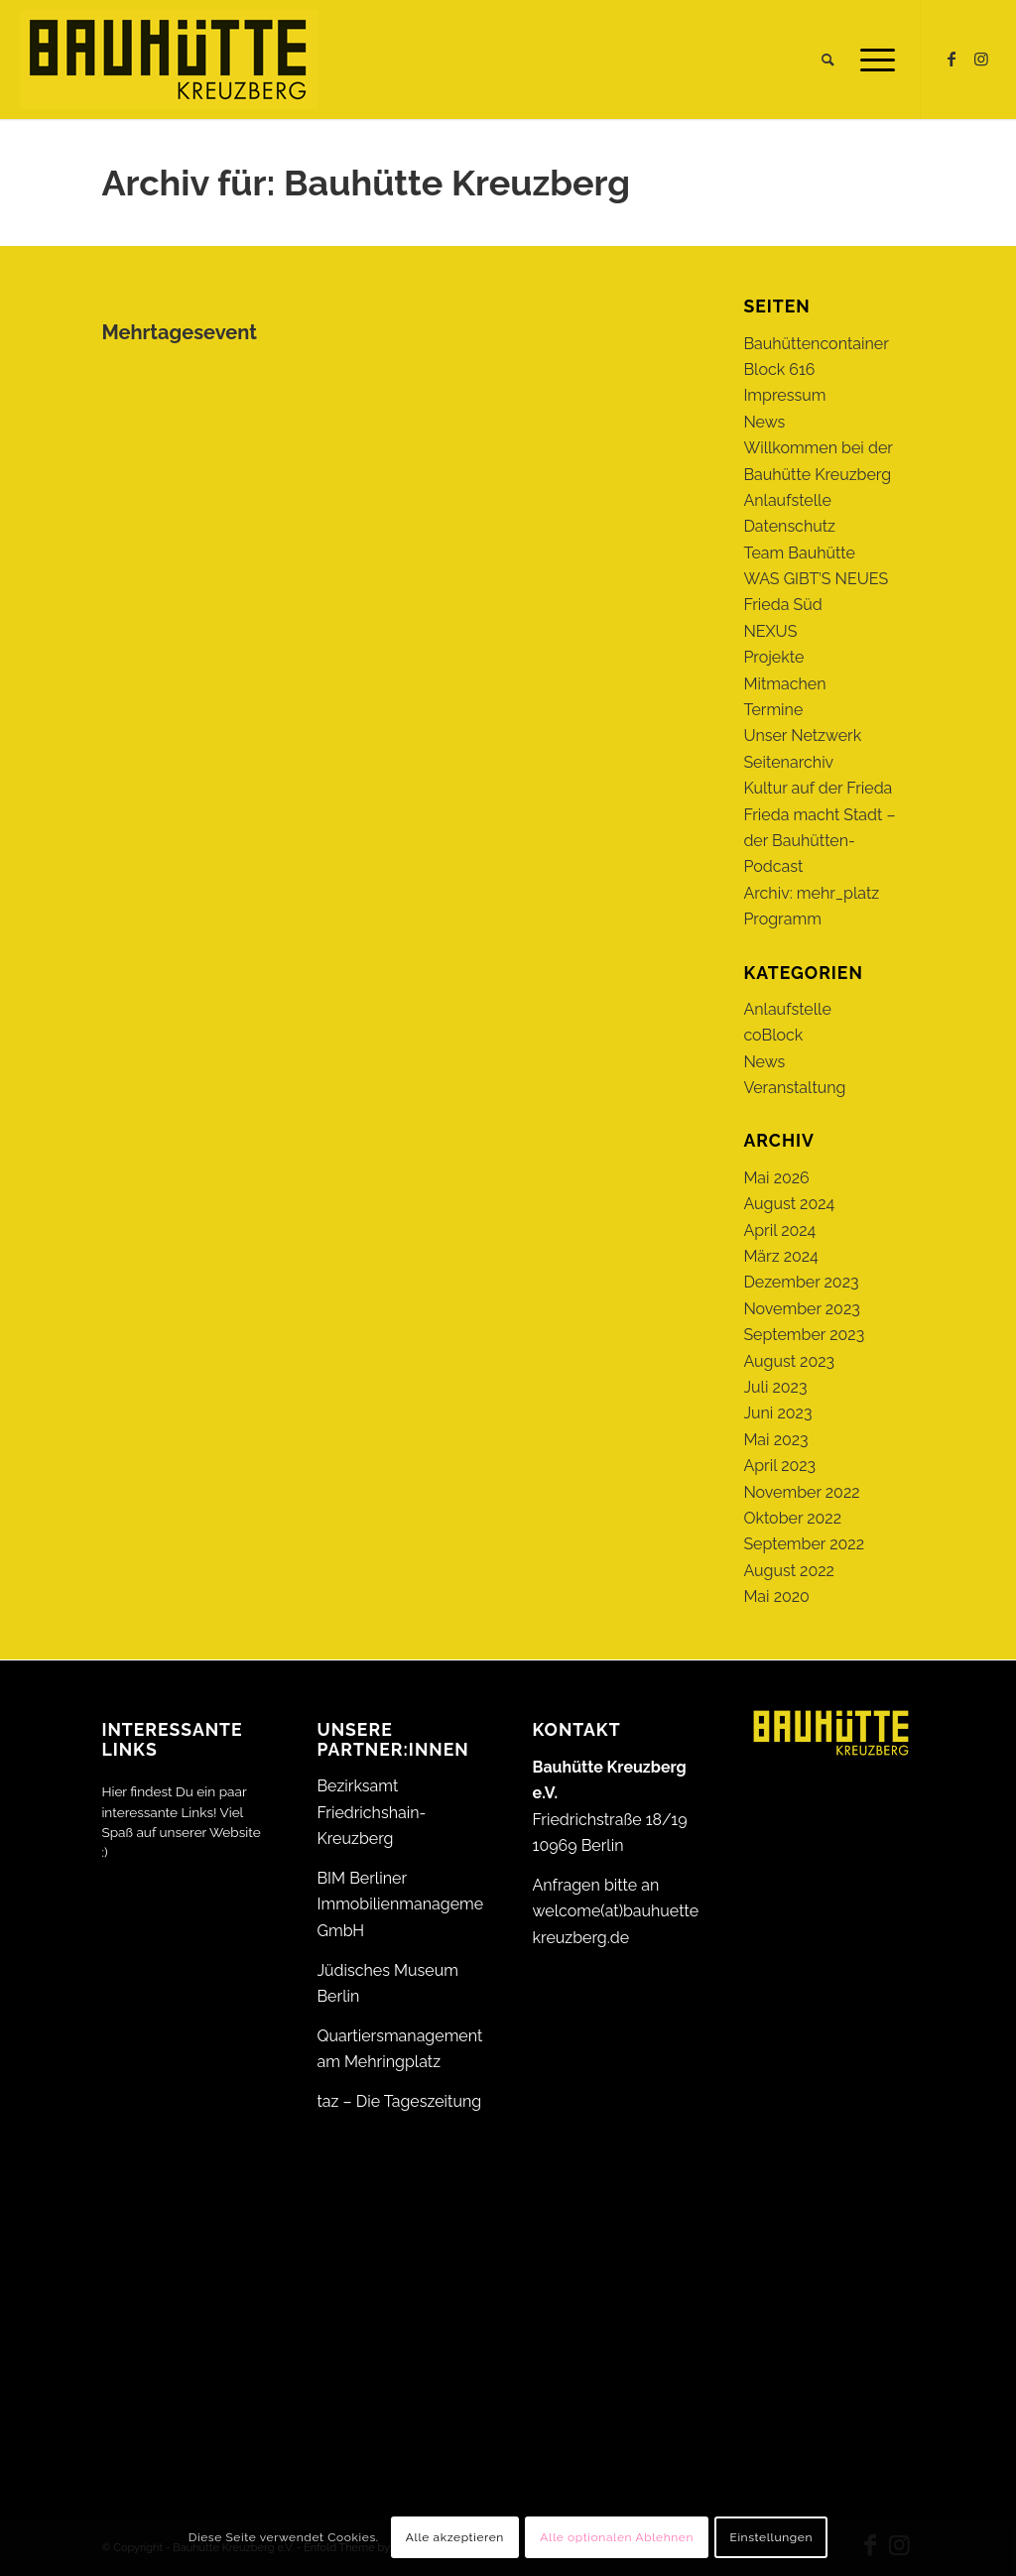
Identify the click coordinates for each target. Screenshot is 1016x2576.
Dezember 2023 (800, 1282)
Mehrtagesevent (179, 332)
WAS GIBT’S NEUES (815, 578)
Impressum (784, 395)
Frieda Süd (782, 604)
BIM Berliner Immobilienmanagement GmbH (407, 1904)
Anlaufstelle (786, 500)
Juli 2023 (775, 1387)
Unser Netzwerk (802, 735)
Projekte (773, 657)
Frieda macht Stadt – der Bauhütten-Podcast (819, 841)
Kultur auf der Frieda (817, 788)
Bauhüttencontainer (815, 343)
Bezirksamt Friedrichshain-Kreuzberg (371, 1812)
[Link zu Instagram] (981, 58)
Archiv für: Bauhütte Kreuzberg (365, 182)
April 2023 (779, 1465)
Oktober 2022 (792, 1518)
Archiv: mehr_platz (811, 893)
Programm (782, 919)
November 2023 (801, 1308)
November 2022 (801, 1492)
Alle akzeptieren (455, 2537)
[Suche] (828, 59)
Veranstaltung (794, 1087)
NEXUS (770, 631)
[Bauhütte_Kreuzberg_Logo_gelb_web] (169, 59)
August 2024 (788, 1203)
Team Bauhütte (799, 553)
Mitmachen (784, 684)
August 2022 (788, 1570)
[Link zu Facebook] (951, 58)
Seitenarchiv (788, 762)
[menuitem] (828, 59)
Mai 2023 (775, 1439)
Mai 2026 (776, 1177)
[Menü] (871, 59)
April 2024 (779, 1230)
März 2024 (780, 1256)
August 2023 (788, 1361)
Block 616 (779, 369)
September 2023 (803, 1334)
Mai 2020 (776, 1596)
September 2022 (803, 1543)
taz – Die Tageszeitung (399, 2101)
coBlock (773, 1035)
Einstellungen (771, 2537)
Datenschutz (789, 526)
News (764, 422)
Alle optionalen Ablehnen (617, 2537)
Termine (773, 709)
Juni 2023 (777, 1413)
